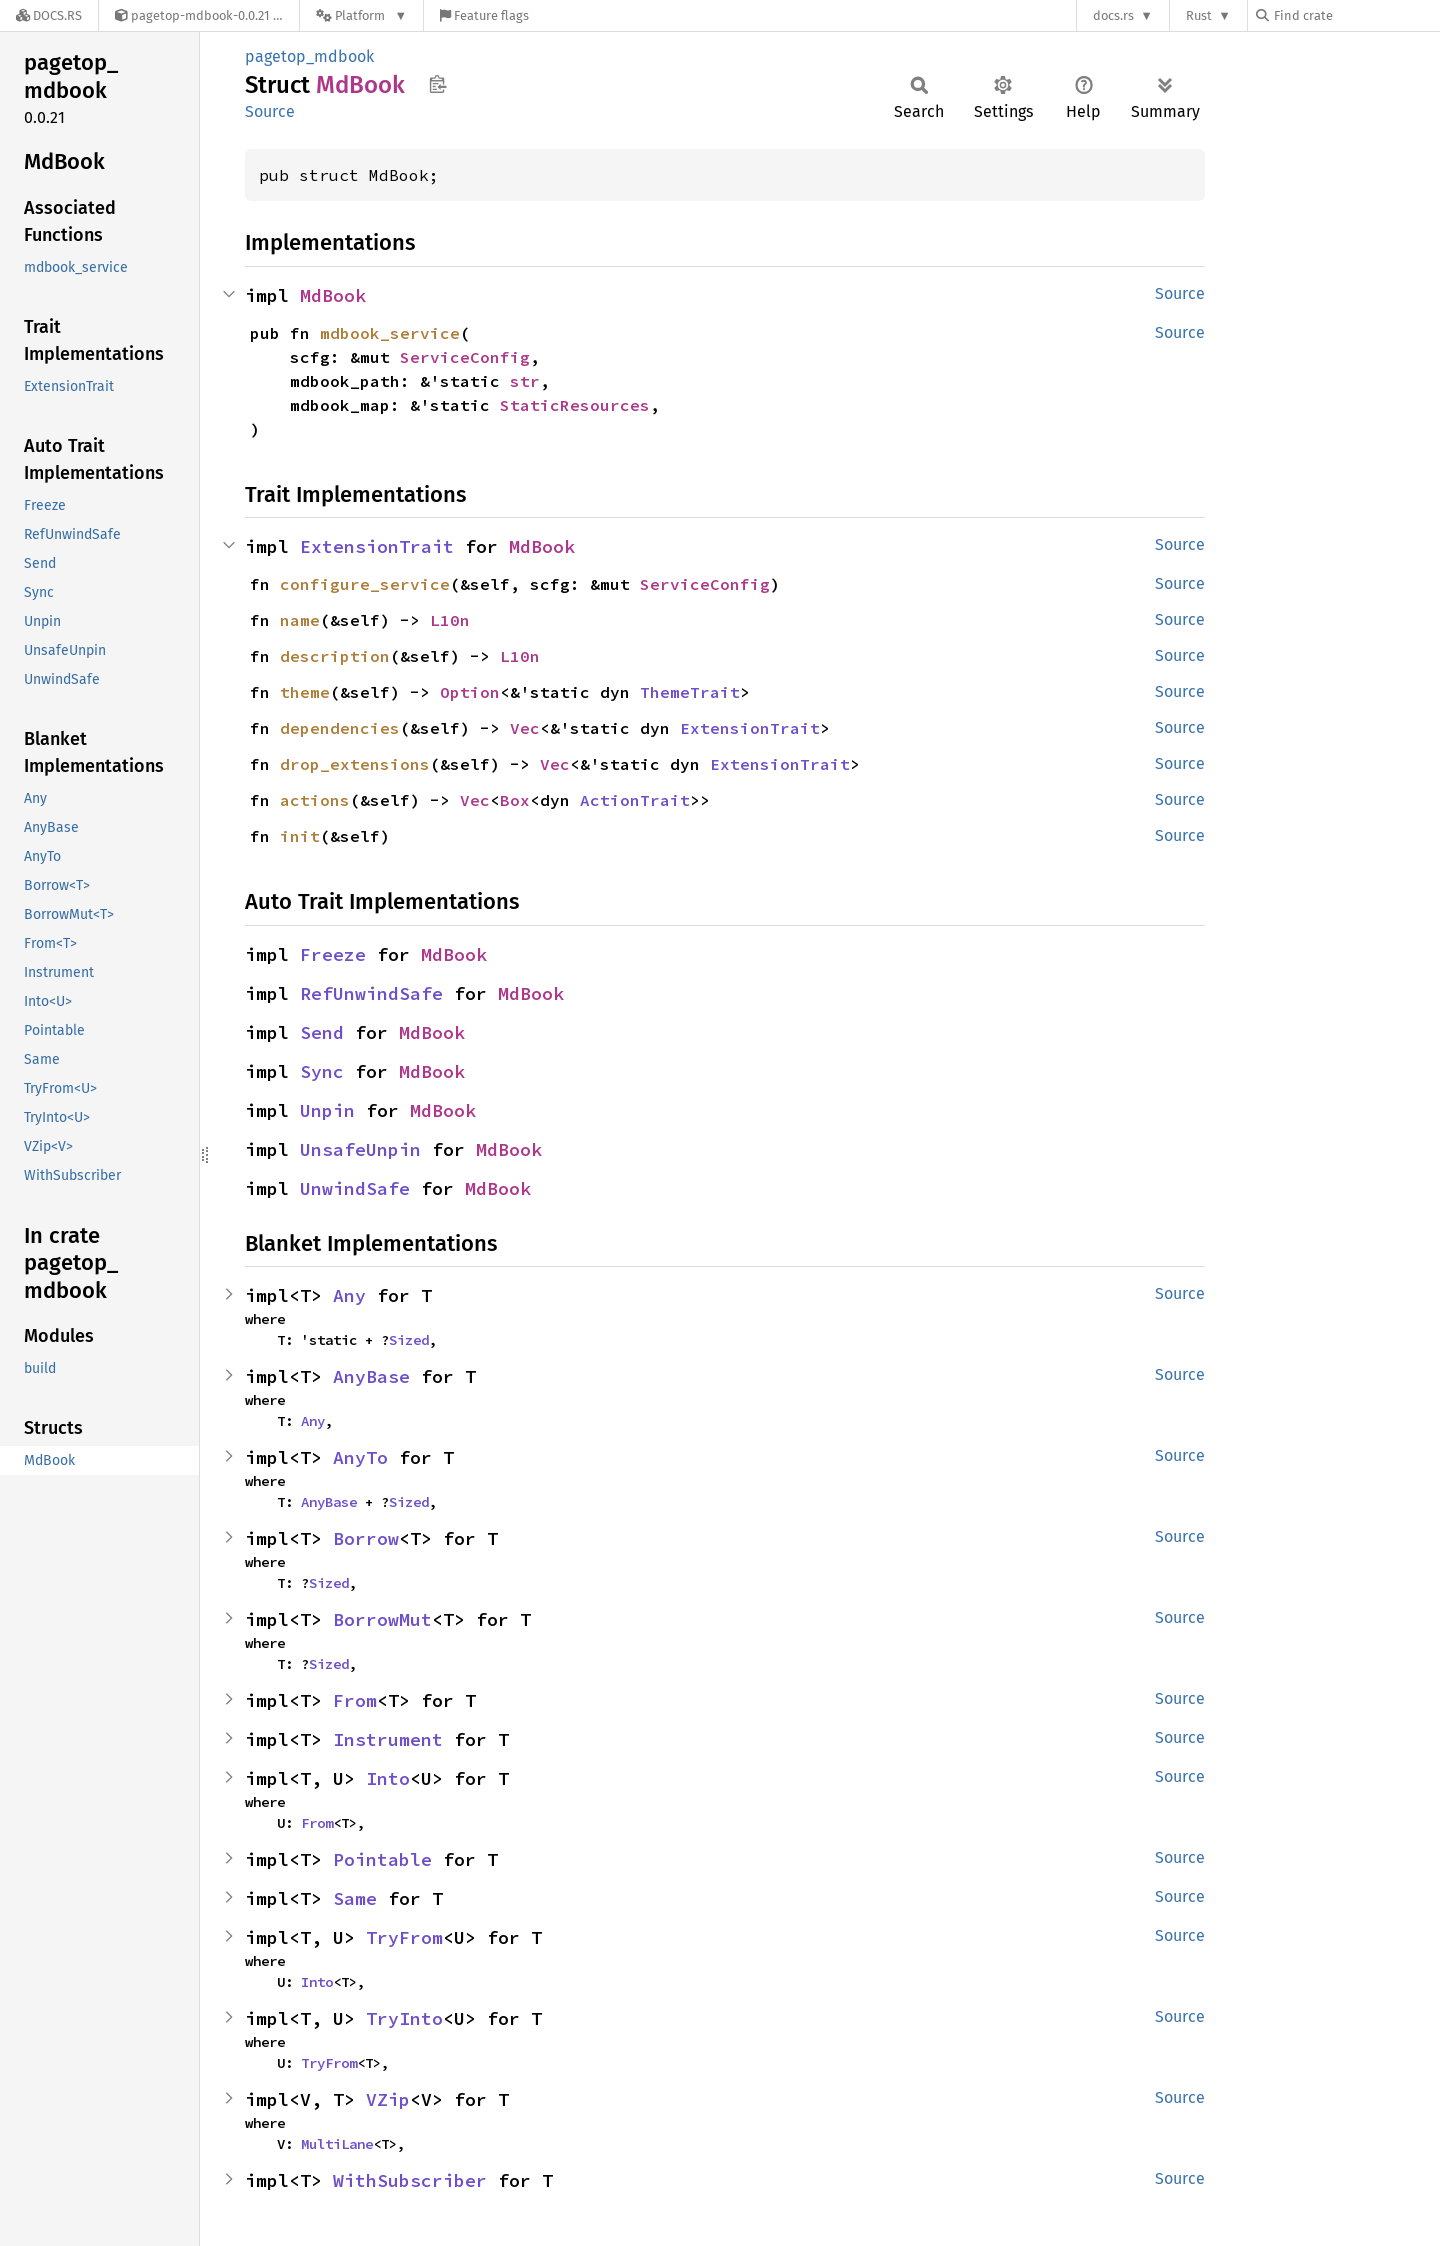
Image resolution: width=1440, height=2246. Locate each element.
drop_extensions (355, 764)
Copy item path (437, 84)
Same (355, 1898)
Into (388, 1778)
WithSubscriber (410, 2180)
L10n (450, 620)
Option (470, 692)
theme (305, 692)
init (300, 836)
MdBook (333, 295)
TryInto (404, 2018)
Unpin (327, 1110)
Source (270, 111)
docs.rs (1113, 15)
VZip (388, 2099)
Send (322, 1032)
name (300, 620)
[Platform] (361, 15)
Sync (322, 1071)
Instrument (388, 1739)
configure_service (365, 584)
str (525, 381)
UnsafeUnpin (360, 1149)
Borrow (366, 1538)
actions (315, 800)
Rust (1199, 15)
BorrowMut (382, 1619)
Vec (525, 728)
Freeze (333, 954)
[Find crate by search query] (1356, 15)
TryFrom (404, 1937)
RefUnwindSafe (371, 993)
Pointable (382, 1859)
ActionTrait (635, 800)
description (335, 656)
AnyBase (371, 1376)
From (355, 1700)
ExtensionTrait (377, 546)
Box (515, 800)
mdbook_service (390, 333)
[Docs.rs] (49, 15)
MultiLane (337, 2144)
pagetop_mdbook (309, 56)
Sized (409, 1340)
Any (349, 1295)
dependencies (340, 728)
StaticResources (575, 405)
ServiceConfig (465, 357)
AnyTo (360, 1457)
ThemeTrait (690, 692)
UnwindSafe (355, 1188)
